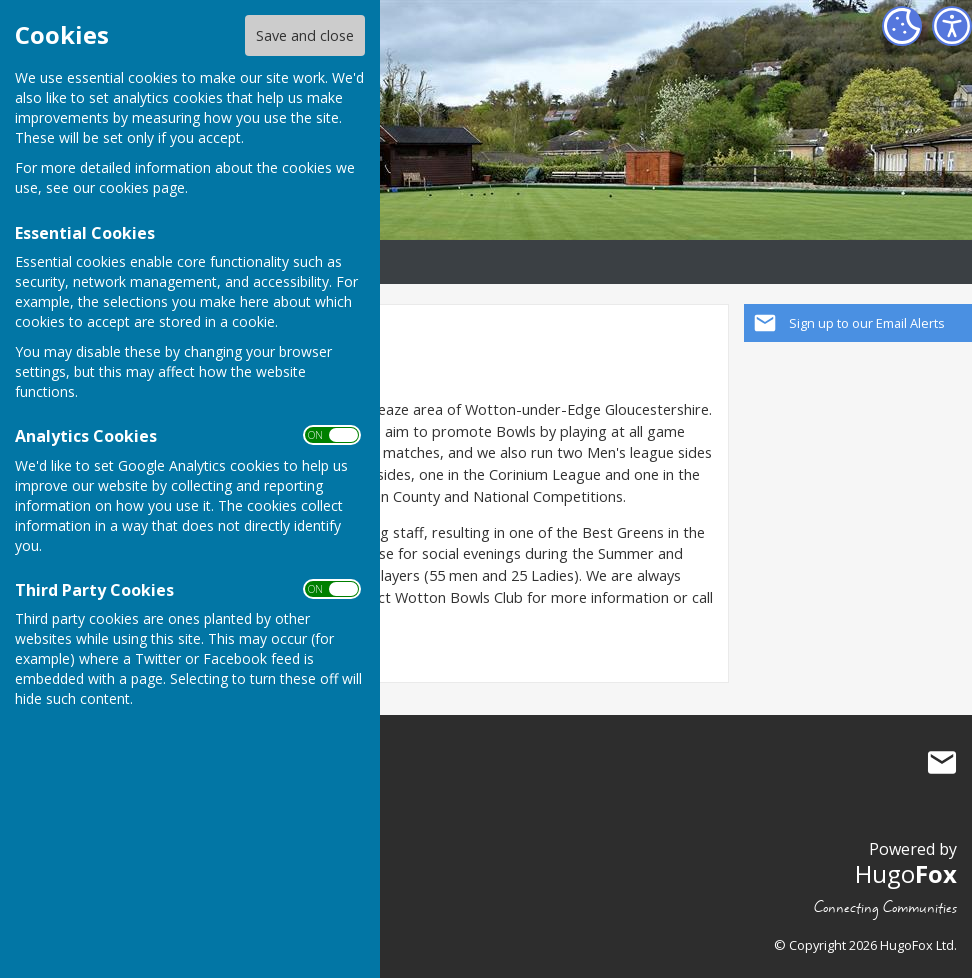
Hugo (906, 873)
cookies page (142, 187)
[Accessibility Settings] (952, 26)
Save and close (305, 35)
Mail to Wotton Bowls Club (942, 762)
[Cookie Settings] (902, 26)
